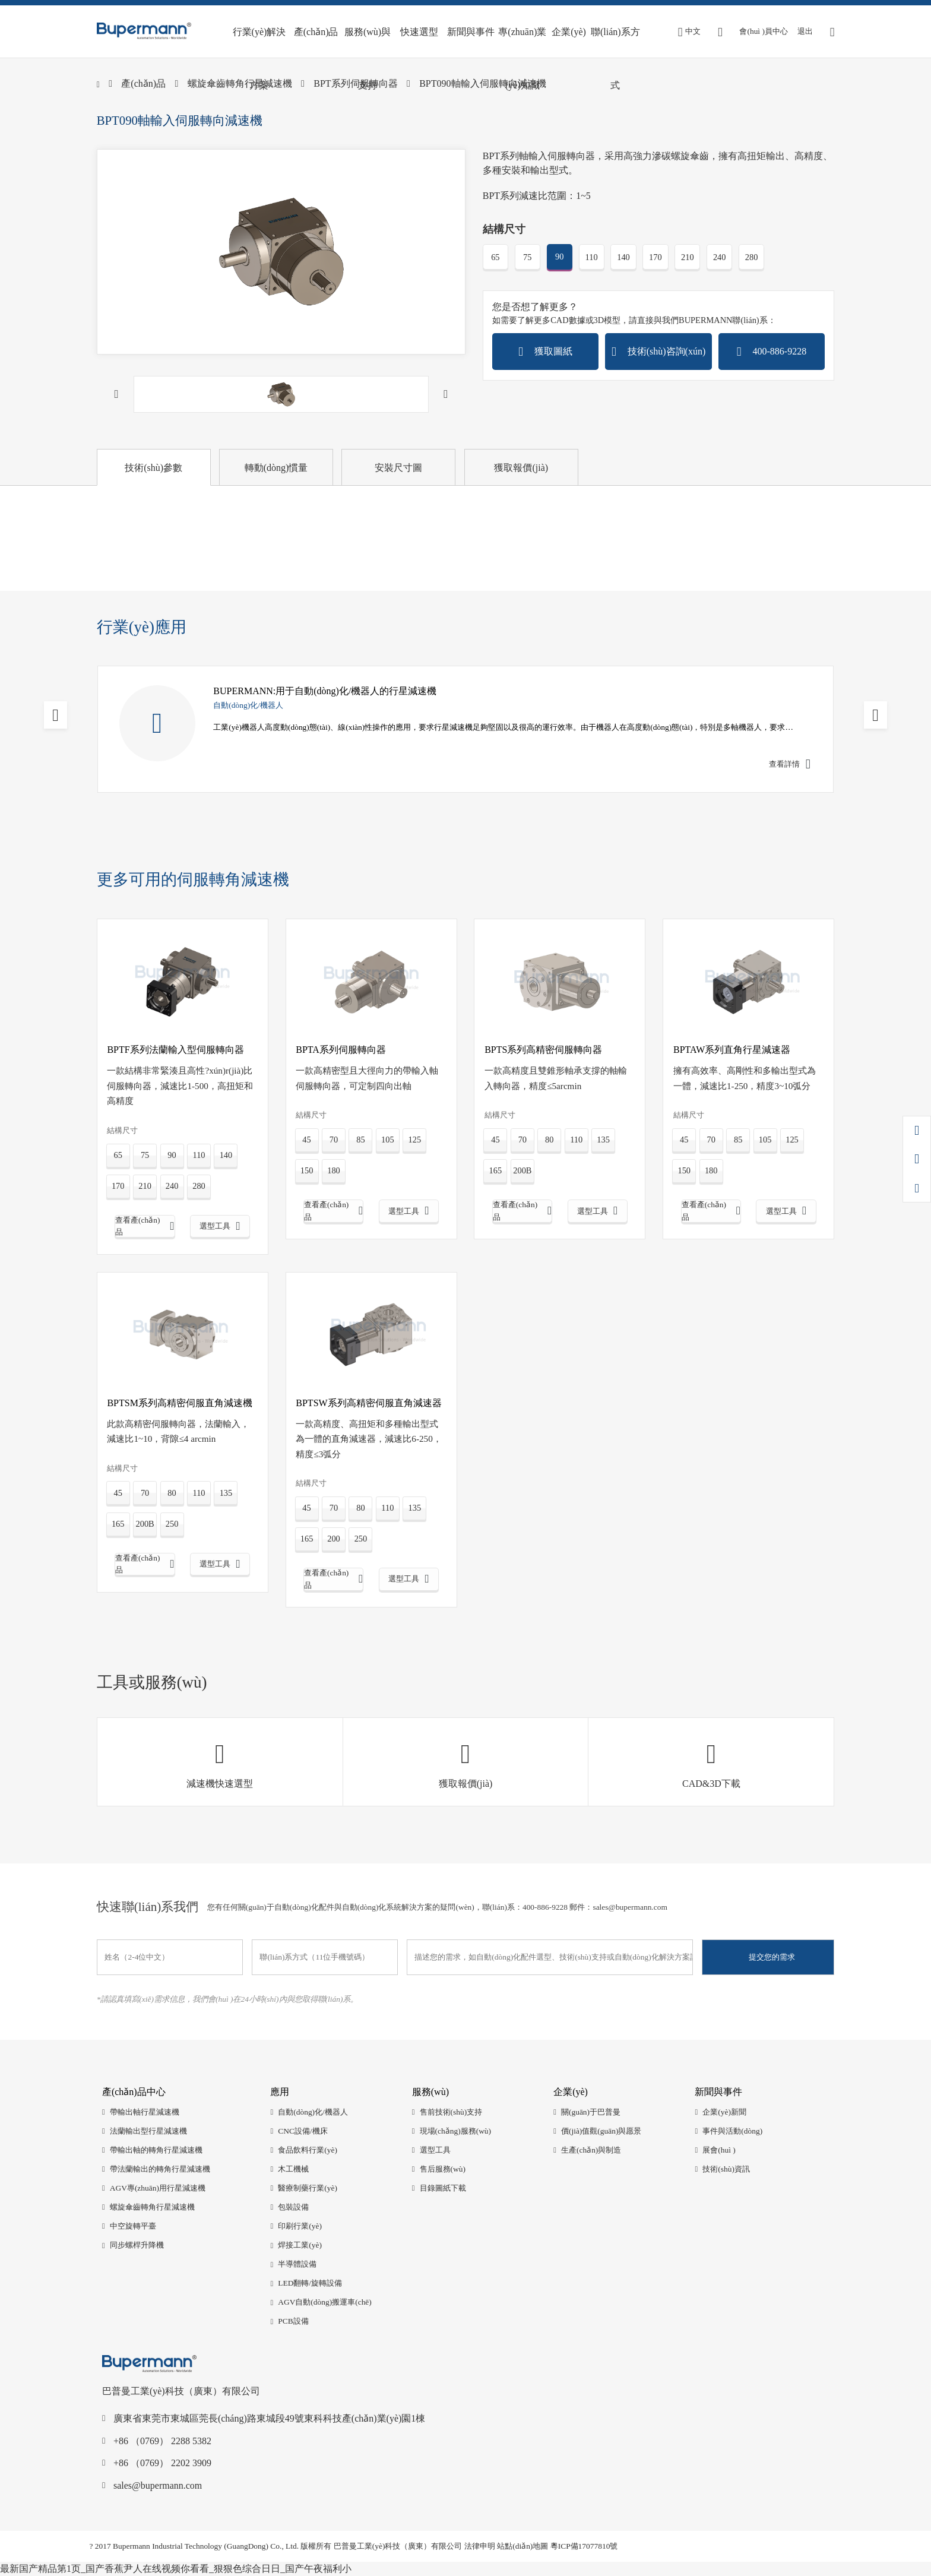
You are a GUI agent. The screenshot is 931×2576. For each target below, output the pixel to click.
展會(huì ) (718, 2149)
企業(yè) (569, 32)
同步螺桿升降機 (137, 2244)
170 (655, 257)
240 (719, 257)
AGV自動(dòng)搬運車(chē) (325, 2301)
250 (172, 1523)
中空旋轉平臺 (133, 2225)
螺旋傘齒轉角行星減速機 (240, 83)
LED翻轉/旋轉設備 (310, 2282)
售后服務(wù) (443, 2168)
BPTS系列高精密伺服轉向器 (543, 1050)
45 (306, 1139)
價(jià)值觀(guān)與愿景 (601, 2130)
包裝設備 (293, 2206)
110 (591, 257)
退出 (805, 31)
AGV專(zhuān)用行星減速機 (157, 2187)
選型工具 (435, 2149)
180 (333, 1170)
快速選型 (419, 32)
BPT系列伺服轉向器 (355, 83)
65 (495, 257)
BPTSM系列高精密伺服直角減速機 (179, 1403)
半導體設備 (297, 2263)
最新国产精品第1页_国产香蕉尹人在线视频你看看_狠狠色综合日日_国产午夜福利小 (176, 2569)
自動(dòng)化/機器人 (313, 2111)
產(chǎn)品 (316, 32)
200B (522, 1170)
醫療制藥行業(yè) (307, 2187)
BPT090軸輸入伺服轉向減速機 (482, 83)
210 (687, 257)
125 (415, 1139)
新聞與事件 (471, 32)
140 (623, 257)
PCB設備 (293, 2320)
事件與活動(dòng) (732, 2130)
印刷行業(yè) (300, 2225)
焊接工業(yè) (300, 2244)
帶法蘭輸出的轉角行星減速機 (160, 2168)
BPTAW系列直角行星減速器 (731, 1050)
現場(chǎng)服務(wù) (455, 2130)
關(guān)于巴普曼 (590, 2111)
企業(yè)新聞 (724, 2111)
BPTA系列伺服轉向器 (341, 1050)
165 (495, 1170)
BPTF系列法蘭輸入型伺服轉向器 (175, 1050)
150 (307, 1170)
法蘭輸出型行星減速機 (148, 2130)
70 (334, 1139)
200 (333, 1538)
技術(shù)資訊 (726, 2168)
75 (527, 257)
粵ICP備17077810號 (584, 2546)
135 (603, 1139)
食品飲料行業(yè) (307, 2149)
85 (360, 1139)
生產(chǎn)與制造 (591, 2149)
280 (751, 257)
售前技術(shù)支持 (451, 2111)
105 (387, 1139)
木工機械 (293, 2168)
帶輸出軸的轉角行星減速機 (156, 2149)
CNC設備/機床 (302, 2130)
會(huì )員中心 (763, 31)
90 (559, 256)
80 (549, 1139)
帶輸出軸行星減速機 (144, 2111)
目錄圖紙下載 (443, 2187)
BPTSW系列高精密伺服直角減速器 (368, 1403)
